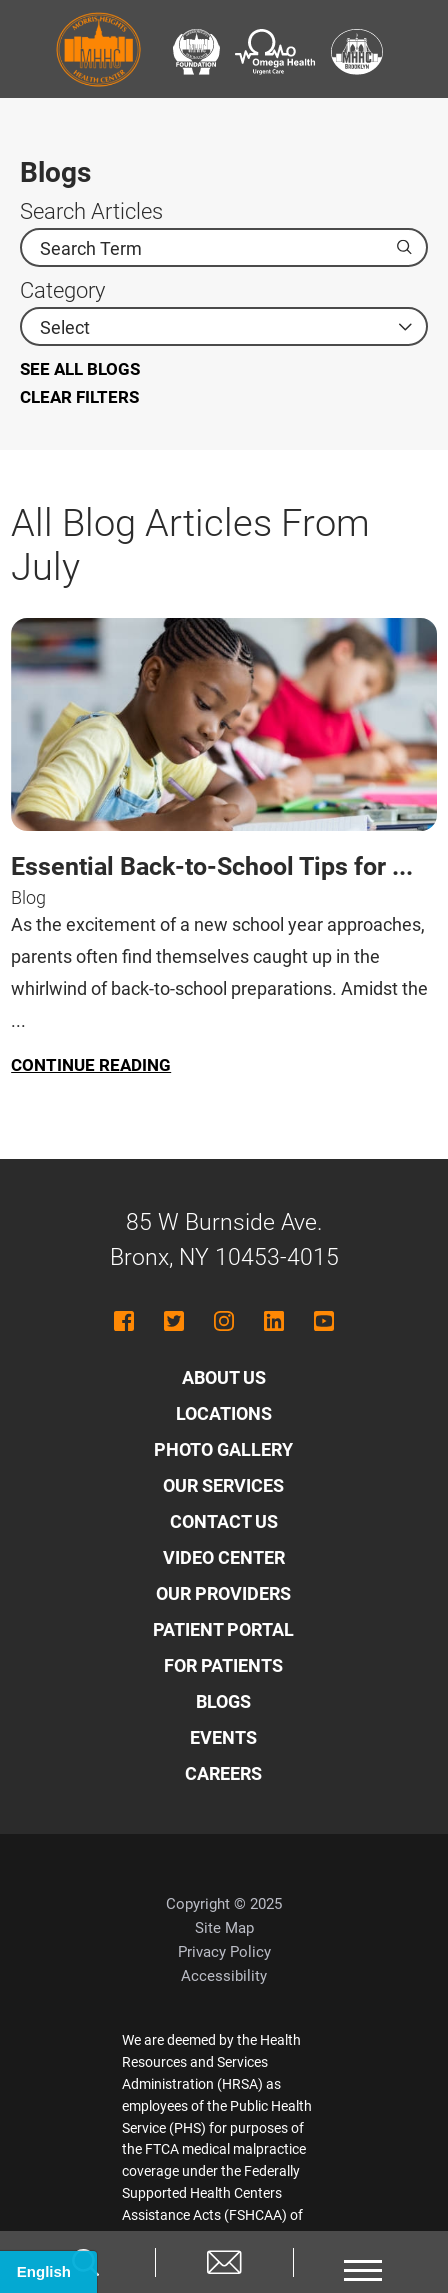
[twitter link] (174, 1321)
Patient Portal (223, 1629)
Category (62, 291)
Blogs (223, 1701)
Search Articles (91, 212)
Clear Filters (79, 397)
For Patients (223, 1665)
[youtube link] (324, 1321)
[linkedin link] (274, 1321)
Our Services (223, 1485)
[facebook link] (124, 1321)
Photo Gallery (223, 1449)
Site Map (224, 1928)
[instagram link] (224, 1321)
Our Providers (223, 1593)
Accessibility (224, 1976)
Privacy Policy (224, 1952)
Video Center (224, 1557)
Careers (223, 1773)
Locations (224, 1413)
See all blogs (80, 369)
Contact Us (224, 1521)
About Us (224, 1377)
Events (223, 1737)
